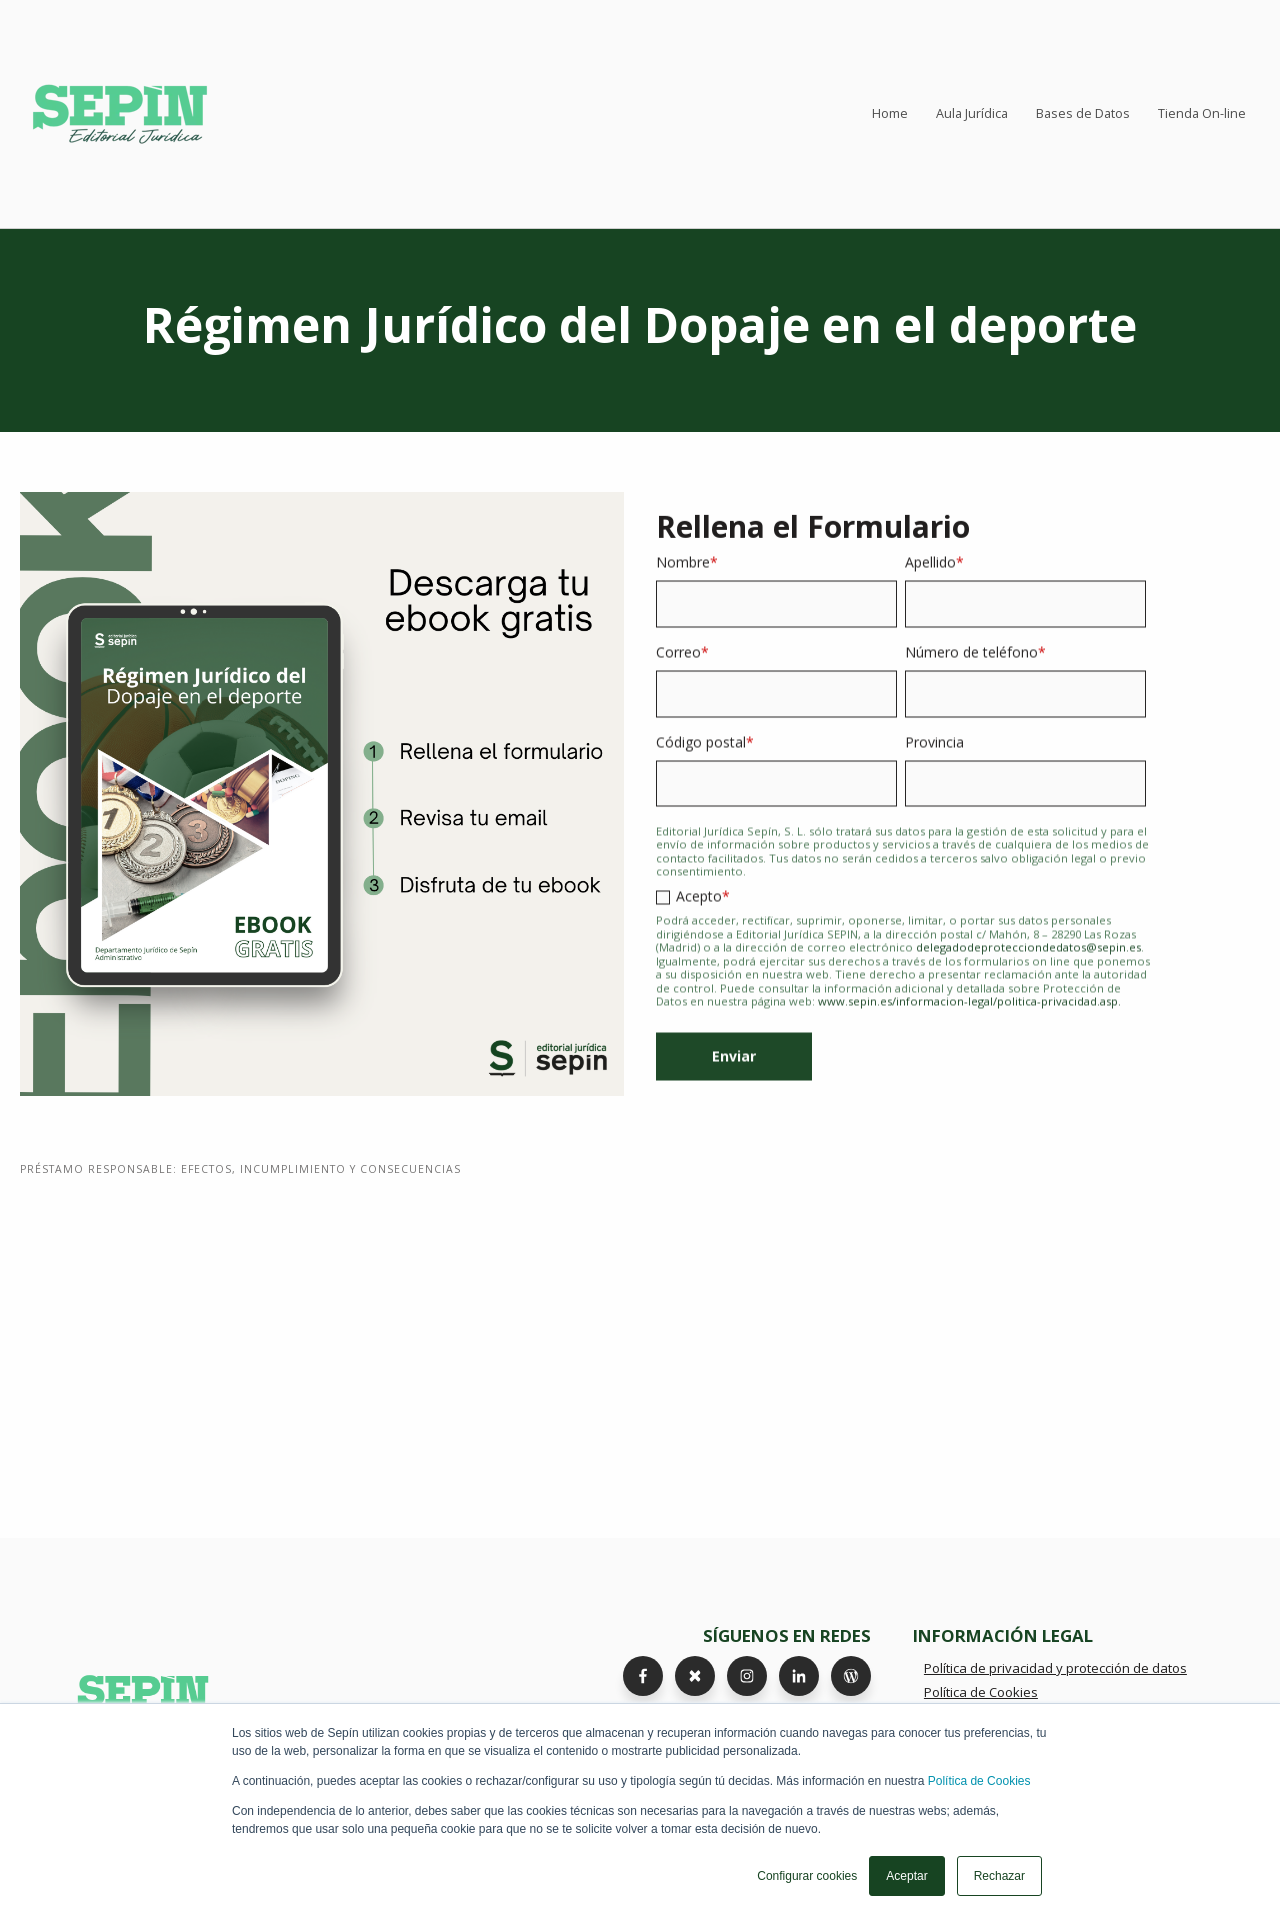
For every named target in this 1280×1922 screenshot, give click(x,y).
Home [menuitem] (890, 113)
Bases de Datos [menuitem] (1083, 113)
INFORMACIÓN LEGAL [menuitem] (1003, 1635)
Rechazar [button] (999, 1876)
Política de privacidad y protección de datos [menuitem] (1055, 1668)
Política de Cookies (979, 1781)
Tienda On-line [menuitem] (1202, 113)
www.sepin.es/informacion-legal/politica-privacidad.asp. (969, 1016)
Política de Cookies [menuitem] (981, 1692)
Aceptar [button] (906, 1876)
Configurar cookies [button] (807, 1876)
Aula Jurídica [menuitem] (972, 113)
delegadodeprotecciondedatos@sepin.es (1028, 962)
